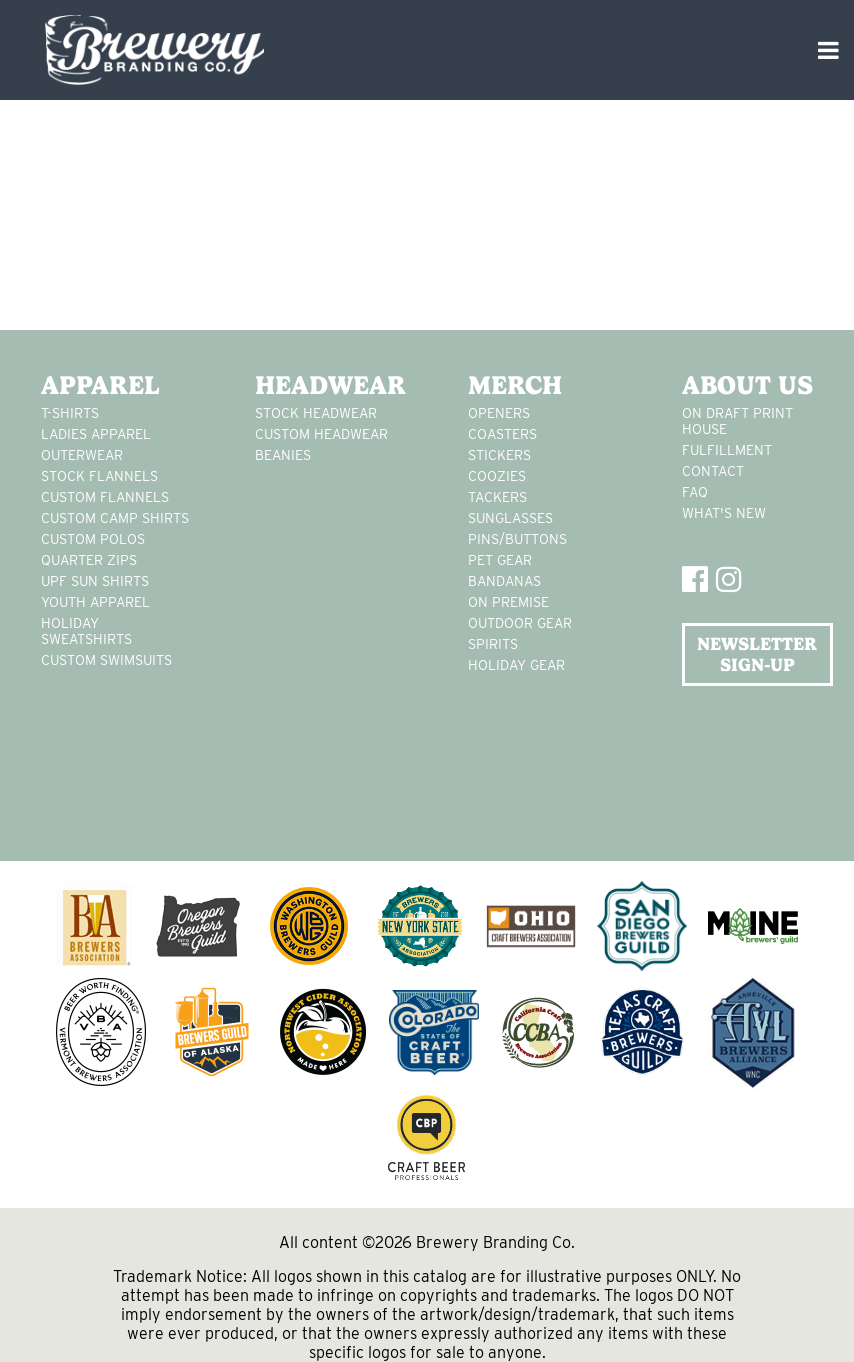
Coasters (502, 434)
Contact (713, 471)
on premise (508, 602)
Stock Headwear (316, 413)
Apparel (100, 385)
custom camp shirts (115, 518)
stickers (499, 455)
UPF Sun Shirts (95, 581)
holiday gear (516, 665)
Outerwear (82, 455)
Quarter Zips (89, 560)
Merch (515, 385)
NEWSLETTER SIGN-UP (757, 654)
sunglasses (510, 518)
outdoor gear (520, 623)
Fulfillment (727, 450)
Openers (499, 413)
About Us (747, 385)
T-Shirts (70, 413)
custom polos (93, 539)
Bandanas (504, 581)
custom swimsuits (106, 660)
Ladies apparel (96, 434)
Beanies (283, 455)
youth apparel (95, 602)
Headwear (330, 385)
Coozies (497, 476)
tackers (497, 497)
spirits (493, 644)
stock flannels (99, 476)
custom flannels (105, 497)
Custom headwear (321, 434)
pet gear (500, 560)
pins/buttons (517, 539)
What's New (724, 513)
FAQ (695, 492)
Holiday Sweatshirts (86, 631)
